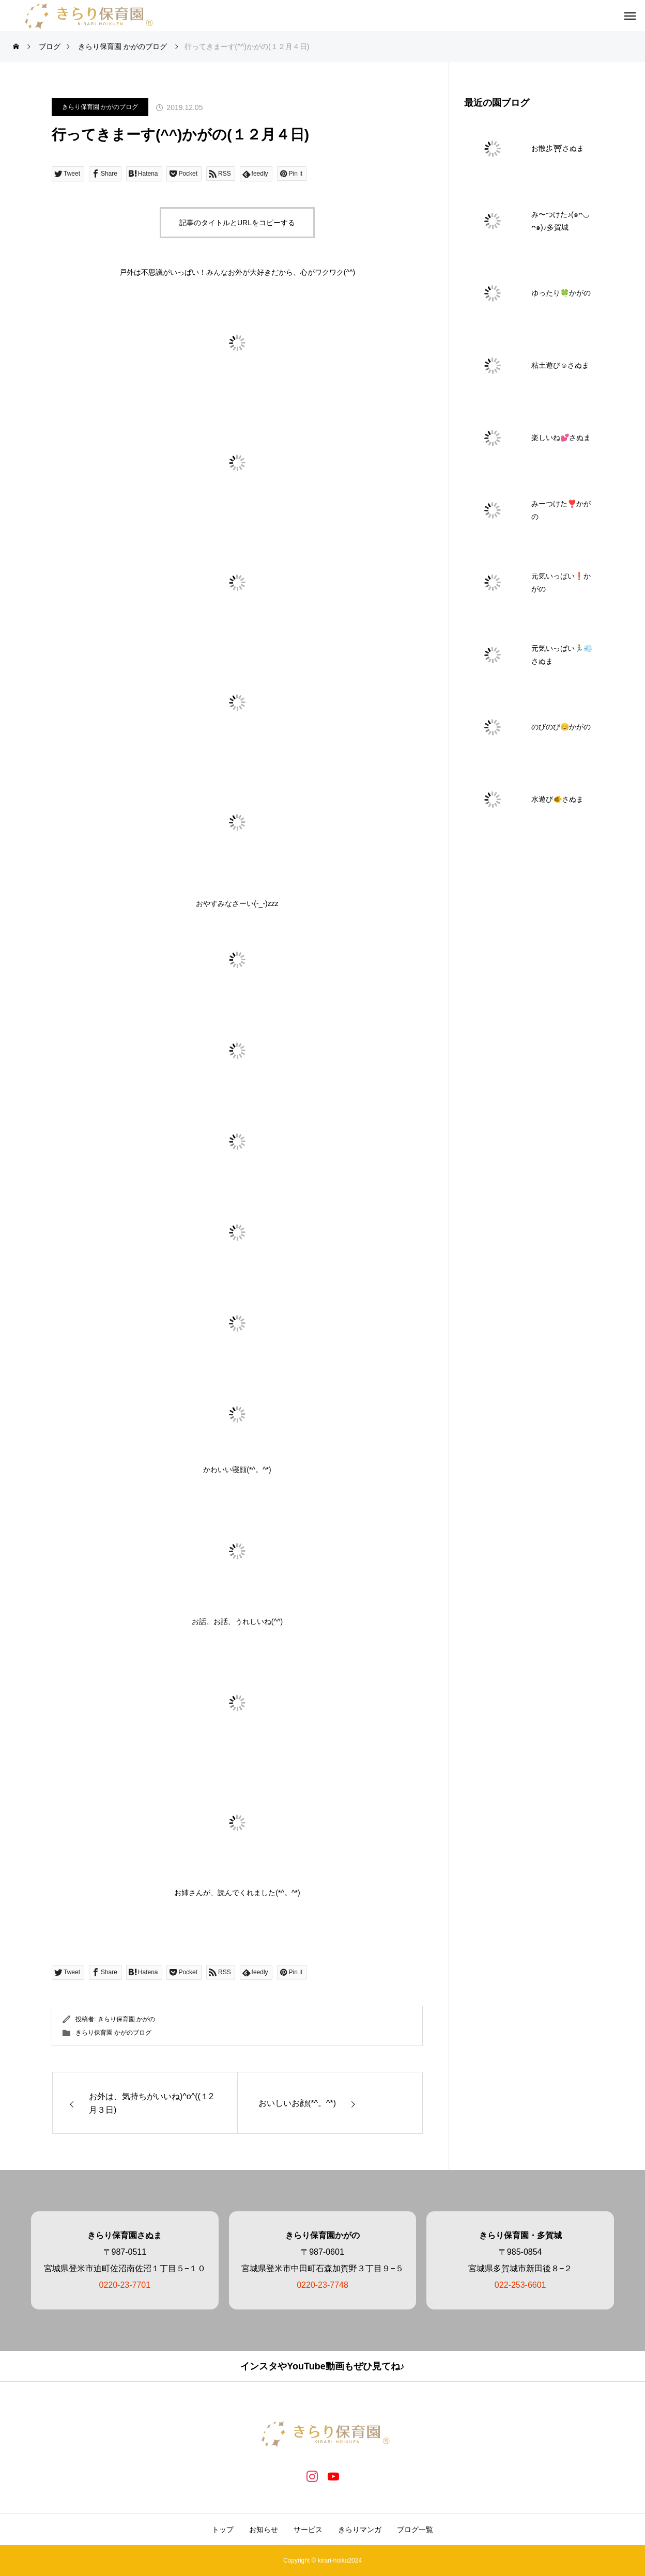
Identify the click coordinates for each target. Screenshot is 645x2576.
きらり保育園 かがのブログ (100, 107)
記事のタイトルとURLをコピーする (237, 222)
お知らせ (263, 2529)
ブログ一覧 (415, 2529)
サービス (308, 2529)
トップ (223, 2529)
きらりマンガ (359, 2529)
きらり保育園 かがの (126, 2019)
